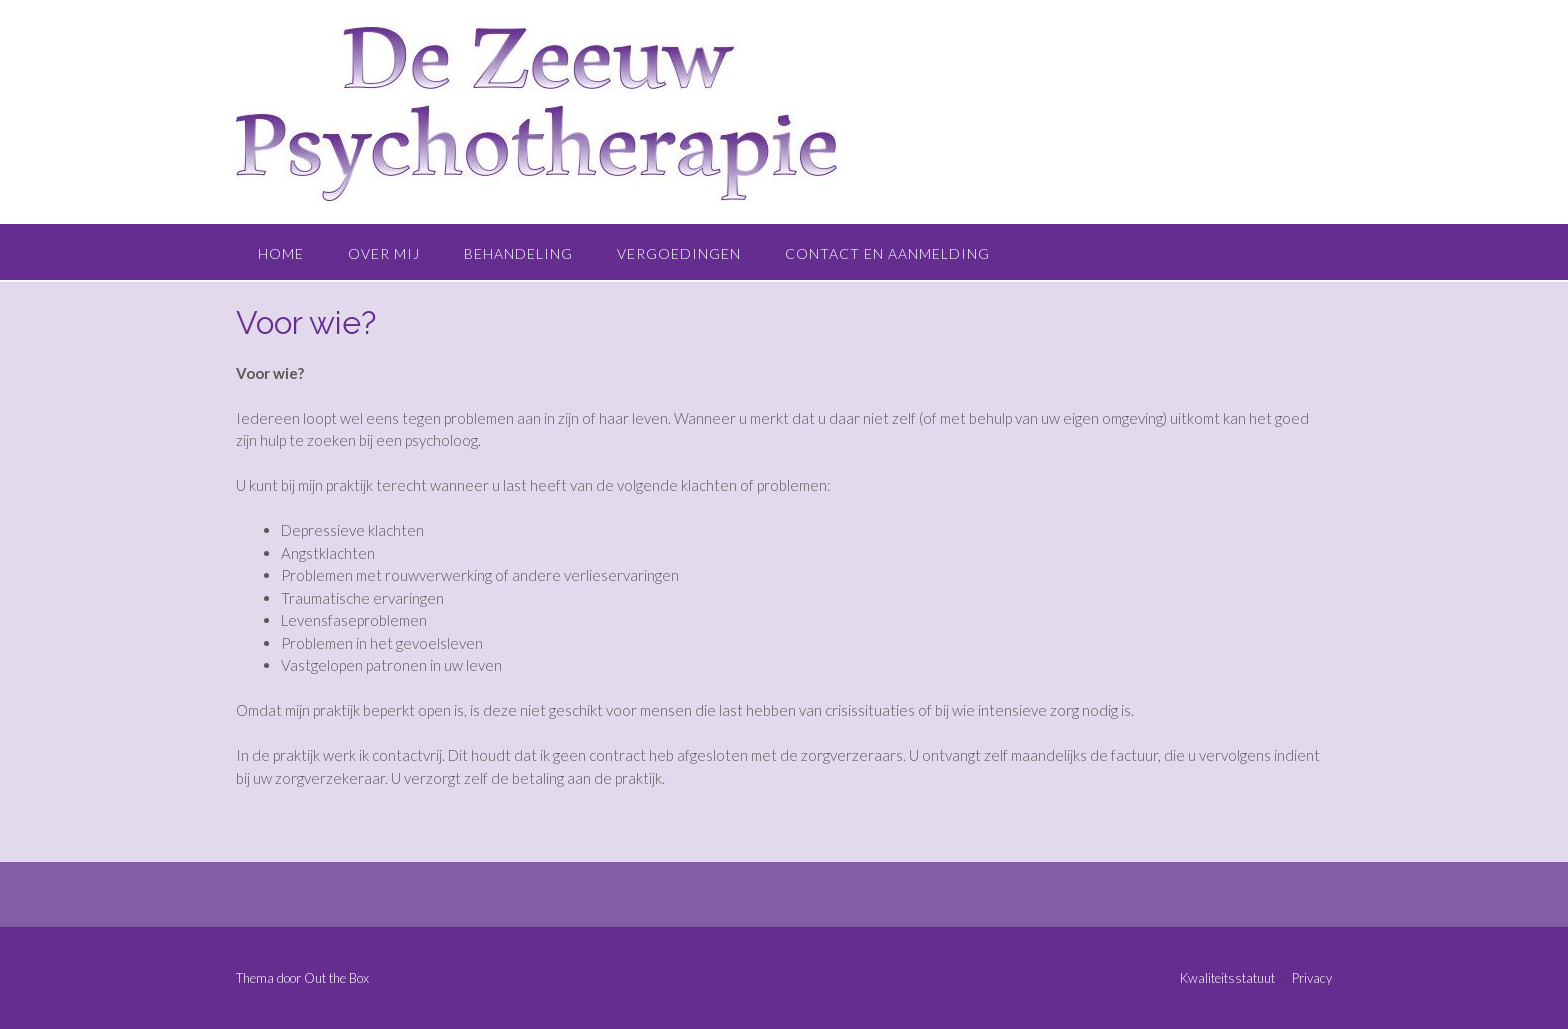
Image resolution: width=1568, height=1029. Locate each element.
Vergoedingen (679, 253)
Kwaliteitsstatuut (1227, 978)
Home (281, 253)
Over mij (384, 253)
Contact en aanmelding (887, 253)
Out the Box (336, 978)
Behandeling (518, 253)
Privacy (1312, 978)
